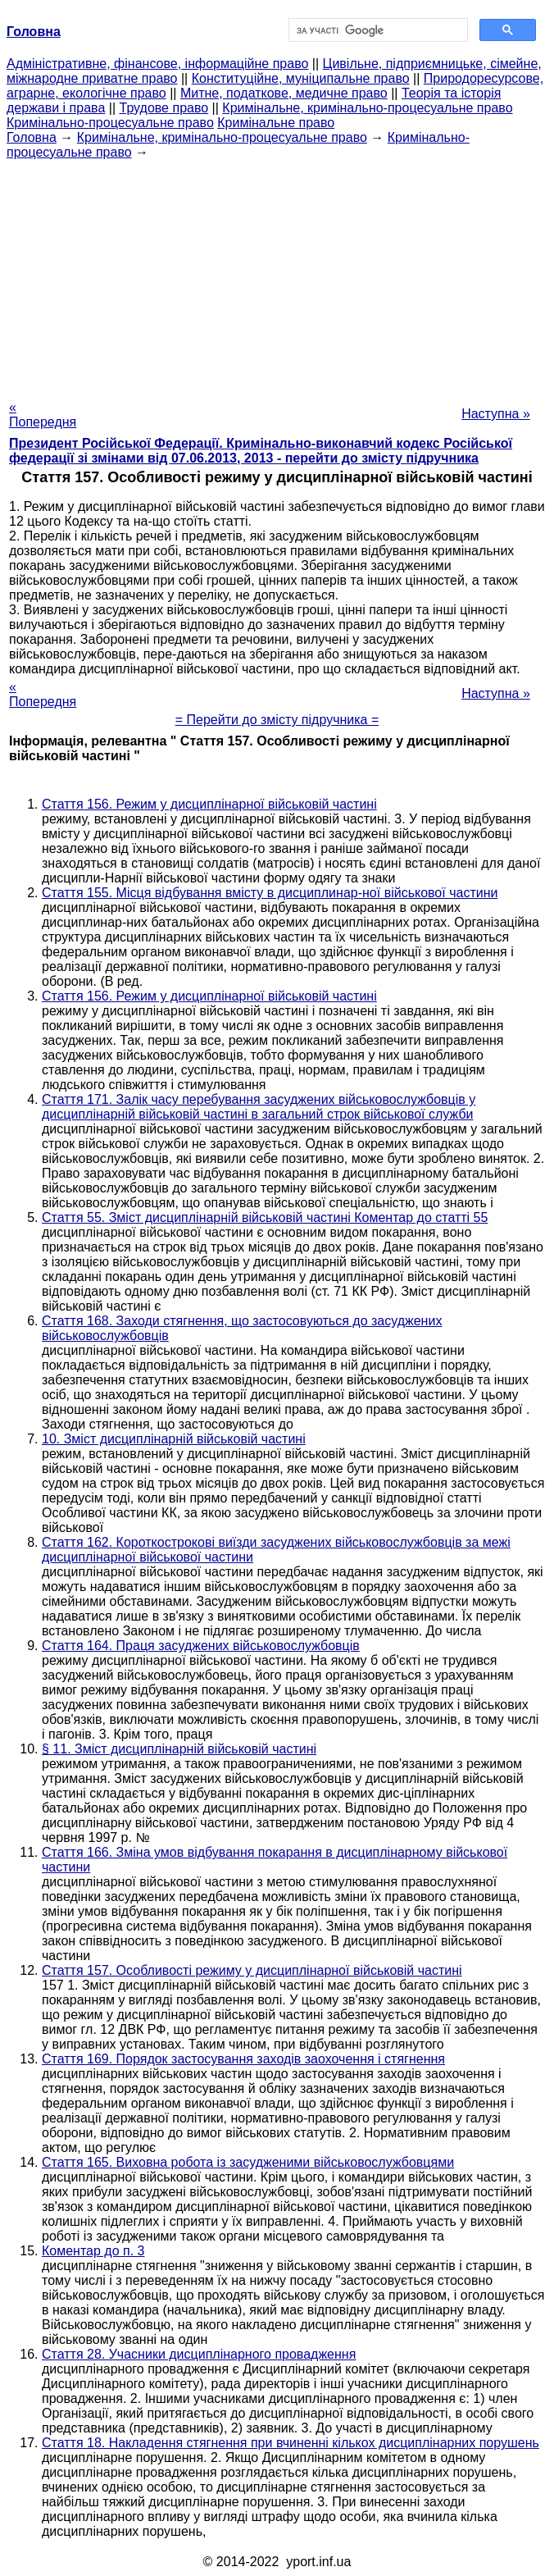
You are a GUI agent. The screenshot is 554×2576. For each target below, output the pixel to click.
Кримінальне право (275, 123)
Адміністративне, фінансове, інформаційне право (157, 64)
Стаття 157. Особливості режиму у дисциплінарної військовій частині (252, 1970)
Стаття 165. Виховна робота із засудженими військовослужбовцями (248, 2162)
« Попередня (42, 414)
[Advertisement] (277, 275)
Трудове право (164, 108)
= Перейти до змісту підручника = (277, 720)
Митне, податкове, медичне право (284, 93)
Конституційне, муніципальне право (301, 78)
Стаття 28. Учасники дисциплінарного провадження (199, 2354)
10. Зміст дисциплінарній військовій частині (174, 1439)
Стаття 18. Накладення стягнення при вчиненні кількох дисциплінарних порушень (290, 2443)
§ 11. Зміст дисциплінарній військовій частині (179, 1749)
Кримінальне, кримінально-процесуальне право (367, 108)
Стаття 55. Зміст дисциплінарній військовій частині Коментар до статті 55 (265, 1217)
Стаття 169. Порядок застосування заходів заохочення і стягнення (243, 2059)
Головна (32, 137)
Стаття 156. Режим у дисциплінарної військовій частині (209, 804)
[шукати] (376, 30)
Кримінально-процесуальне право (110, 123)
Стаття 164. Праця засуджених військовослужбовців (201, 1646)
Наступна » (495, 414)
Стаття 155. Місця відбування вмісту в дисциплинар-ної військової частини (269, 893)
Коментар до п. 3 (93, 2251)
